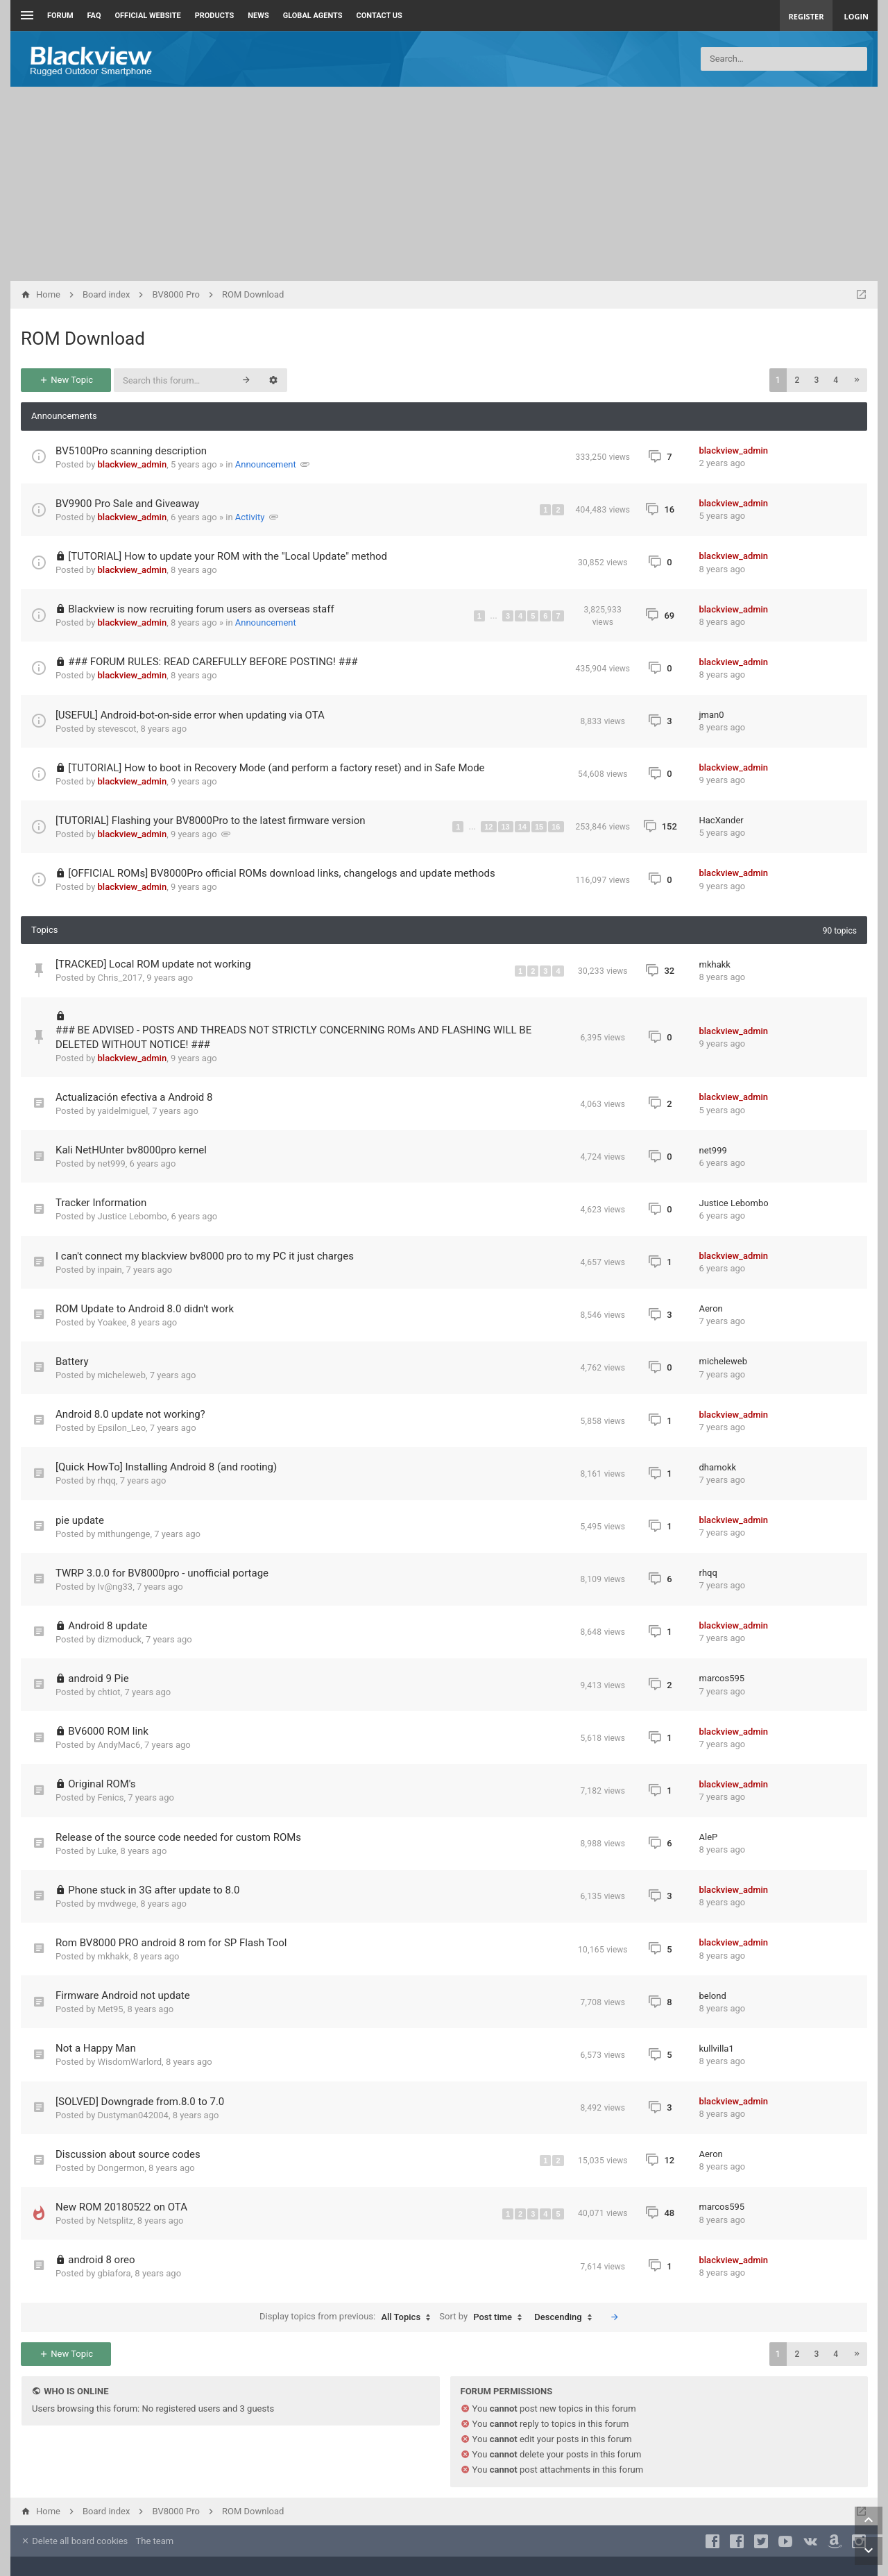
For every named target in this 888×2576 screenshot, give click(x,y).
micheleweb (122, 1375)
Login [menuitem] (856, 16)
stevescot (117, 728)
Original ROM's (101, 1784)
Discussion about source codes (128, 2154)
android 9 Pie (98, 1678)
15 (539, 827)
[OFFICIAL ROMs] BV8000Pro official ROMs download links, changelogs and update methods (281, 873)
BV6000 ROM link (108, 1731)
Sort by (484, 2317)
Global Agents (313, 15)
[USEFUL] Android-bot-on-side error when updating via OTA (190, 715)
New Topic (66, 380)
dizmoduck (120, 1639)
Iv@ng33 (115, 1586)
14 (522, 827)
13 (506, 827)
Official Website (148, 15)
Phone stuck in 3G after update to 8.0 (153, 1890)
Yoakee (112, 1322)
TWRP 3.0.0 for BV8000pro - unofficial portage (162, 1573)
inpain (110, 1269)
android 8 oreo (101, 2259)
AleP (708, 1837)
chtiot (109, 1692)
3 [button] (816, 380)
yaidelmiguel (123, 1111)
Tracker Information (101, 1202)
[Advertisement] (444, 184)
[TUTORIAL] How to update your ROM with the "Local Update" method (227, 556)
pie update (80, 1520)
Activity (250, 517)
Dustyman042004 (133, 2115)
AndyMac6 (119, 1745)
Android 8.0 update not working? (130, 1414)
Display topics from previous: (348, 2317)
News (258, 15)
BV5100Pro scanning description (131, 451)
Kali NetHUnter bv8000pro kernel (131, 1150)
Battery (72, 1361)
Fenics (111, 1797)
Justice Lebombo (132, 1216)
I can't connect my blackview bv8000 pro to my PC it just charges (205, 1256)
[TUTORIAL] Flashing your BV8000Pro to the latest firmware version (211, 820)
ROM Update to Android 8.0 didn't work (145, 1309)
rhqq (107, 1480)
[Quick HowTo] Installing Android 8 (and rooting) (166, 1467)
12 (488, 827)
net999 (112, 1163)
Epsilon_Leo (122, 1428)
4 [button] (835, 380)
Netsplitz (115, 2220)
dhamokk (718, 1467)
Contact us (379, 15)
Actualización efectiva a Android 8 (134, 1097)
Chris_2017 (120, 977)
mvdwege (117, 1903)
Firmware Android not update (123, 1995)
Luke (107, 1851)
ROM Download (83, 338)
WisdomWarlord (130, 2061)
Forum (60, 15)
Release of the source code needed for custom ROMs (178, 1837)
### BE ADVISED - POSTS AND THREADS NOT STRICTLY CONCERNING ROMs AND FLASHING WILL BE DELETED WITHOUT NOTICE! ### (293, 1037)
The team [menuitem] (155, 2541)
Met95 (110, 2009)
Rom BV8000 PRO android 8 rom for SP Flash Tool (171, 1943)
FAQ (94, 15)
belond (712, 1996)
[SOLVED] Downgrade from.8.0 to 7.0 (140, 2101)
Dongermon (121, 2168)
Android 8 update (107, 1626)
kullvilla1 (716, 2048)
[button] (856, 380)
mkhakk (715, 964)
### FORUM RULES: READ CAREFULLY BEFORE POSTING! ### (212, 661)
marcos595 (722, 1678)
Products (214, 15)
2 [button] (797, 380)
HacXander (721, 820)
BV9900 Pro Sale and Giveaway (127, 503)
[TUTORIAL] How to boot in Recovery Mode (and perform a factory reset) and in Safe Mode (276, 768)
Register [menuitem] (806, 16)
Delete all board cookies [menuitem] (74, 2541)
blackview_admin (132, 464)
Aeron (711, 1308)
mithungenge (124, 1534)
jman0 (711, 715)
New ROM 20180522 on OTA (121, 2207)
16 (556, 827)
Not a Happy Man (96, 2048)
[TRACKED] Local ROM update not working (153, 964)
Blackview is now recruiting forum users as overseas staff (201, 609)
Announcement (265, 464)
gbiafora (114, 2273)
